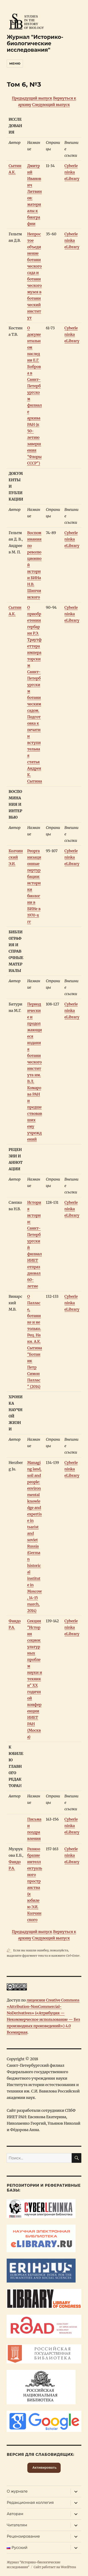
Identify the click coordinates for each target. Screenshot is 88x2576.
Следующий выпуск (51, 104)
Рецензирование (23, 2536)
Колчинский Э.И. (16, 857)
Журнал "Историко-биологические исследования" (35, 43)
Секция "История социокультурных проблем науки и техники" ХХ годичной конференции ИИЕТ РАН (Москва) (34, 1679)
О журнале (17, 2491)
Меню (14, 63)
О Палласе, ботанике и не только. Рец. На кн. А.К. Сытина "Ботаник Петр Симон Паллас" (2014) (34, 1341)
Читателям (17, 2525)
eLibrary (72, 178)
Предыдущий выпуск (32, 98)
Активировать (44, 2467)
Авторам (15, 2514)
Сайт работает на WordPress (55, 2567)
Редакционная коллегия (30, 2502)
